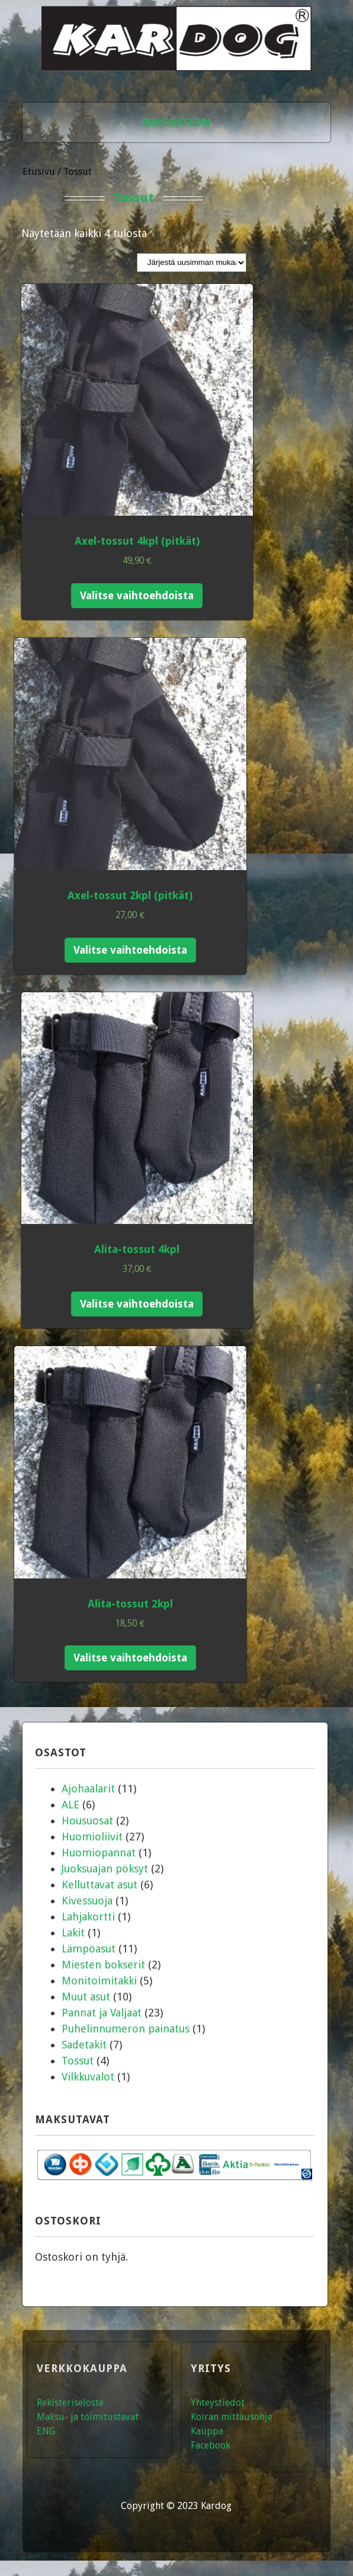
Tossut (78, 2060)
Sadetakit (84, 2044)
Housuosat (87, 1820)
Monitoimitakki (99, 1980)
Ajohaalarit (88, 1788)
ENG (46, 2431)
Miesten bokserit (103, 1964)
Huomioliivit (92, 1836)
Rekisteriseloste (70, 2402)
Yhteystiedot (218, 2402)
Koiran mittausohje (231, 2416)
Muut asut (86, 1996)
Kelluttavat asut (99, 1884)
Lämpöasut (88, 1948)
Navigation (176, 122)
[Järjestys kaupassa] (191, 262)
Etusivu (39, 171)
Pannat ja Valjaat (102, 2012)
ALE (70, 1804)
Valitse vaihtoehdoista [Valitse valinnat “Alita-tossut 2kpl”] (130, 1657)
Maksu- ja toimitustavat (88, 2416)
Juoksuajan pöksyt (105, 1868)
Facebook (210, 2445)
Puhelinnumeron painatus (126, 2028)
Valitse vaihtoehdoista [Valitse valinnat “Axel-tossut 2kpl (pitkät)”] (130, 950)
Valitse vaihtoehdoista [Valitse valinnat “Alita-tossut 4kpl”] (137, 1303)
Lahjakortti (88, 1916)
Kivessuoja (87, 1900)
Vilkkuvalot (88, 2076)
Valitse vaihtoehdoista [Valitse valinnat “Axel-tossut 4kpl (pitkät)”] (137, 595)
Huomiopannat (99, 1852)
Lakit (73, 1932)
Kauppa (207, 2431)
